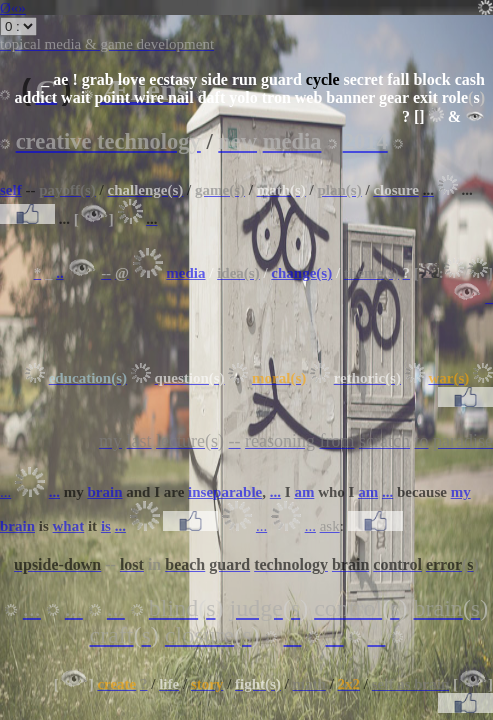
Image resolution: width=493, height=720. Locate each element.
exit (425, 97)
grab (98, 79)
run (244, 79)
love (132, 79)
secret (364, 79)
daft (212, 97)
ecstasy (173, 79)
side (214, 79)
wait (75, 97)
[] (419, 116)
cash (470, 79)
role (455, 97)
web (309, 97)
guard (281, 79)
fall (398, 79)
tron (276, 97)
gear (394, 97)
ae (60, 79)
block (431, 79)
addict (35, 97)
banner (350, 97)
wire (149, 97)
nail (181, 97)
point (112, 97)
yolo (243, 97)
